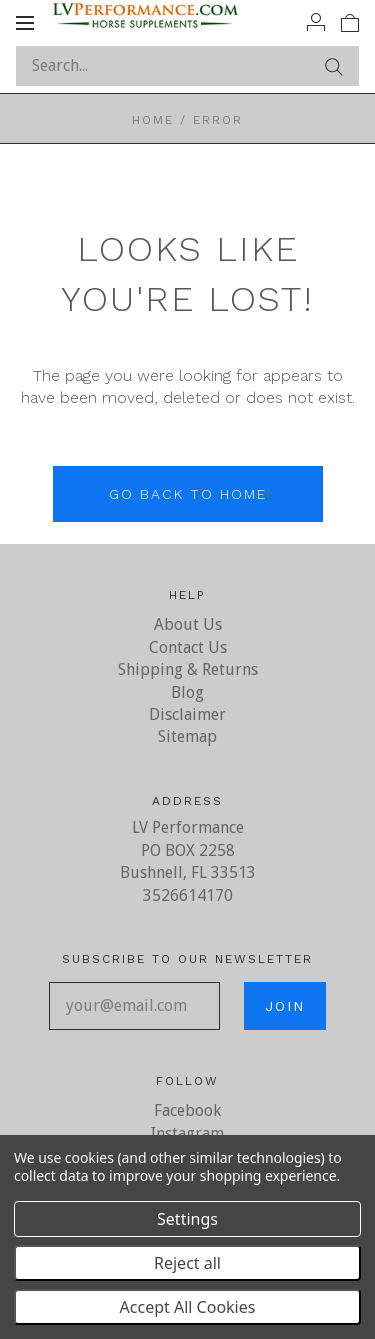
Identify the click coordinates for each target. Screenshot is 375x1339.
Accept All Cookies (188, 1307)
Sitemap (187, 736)
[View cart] (350, 22)
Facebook (187, 1110)
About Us (188, 624)
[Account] (316, 22)
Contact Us (188, 647)
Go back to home (188, 494)
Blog (187, 692)
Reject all (187, 1263)
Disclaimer (187, 714)
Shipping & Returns (188, 669)
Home (153, 120)
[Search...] (187, 66)
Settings (187, 1219)
